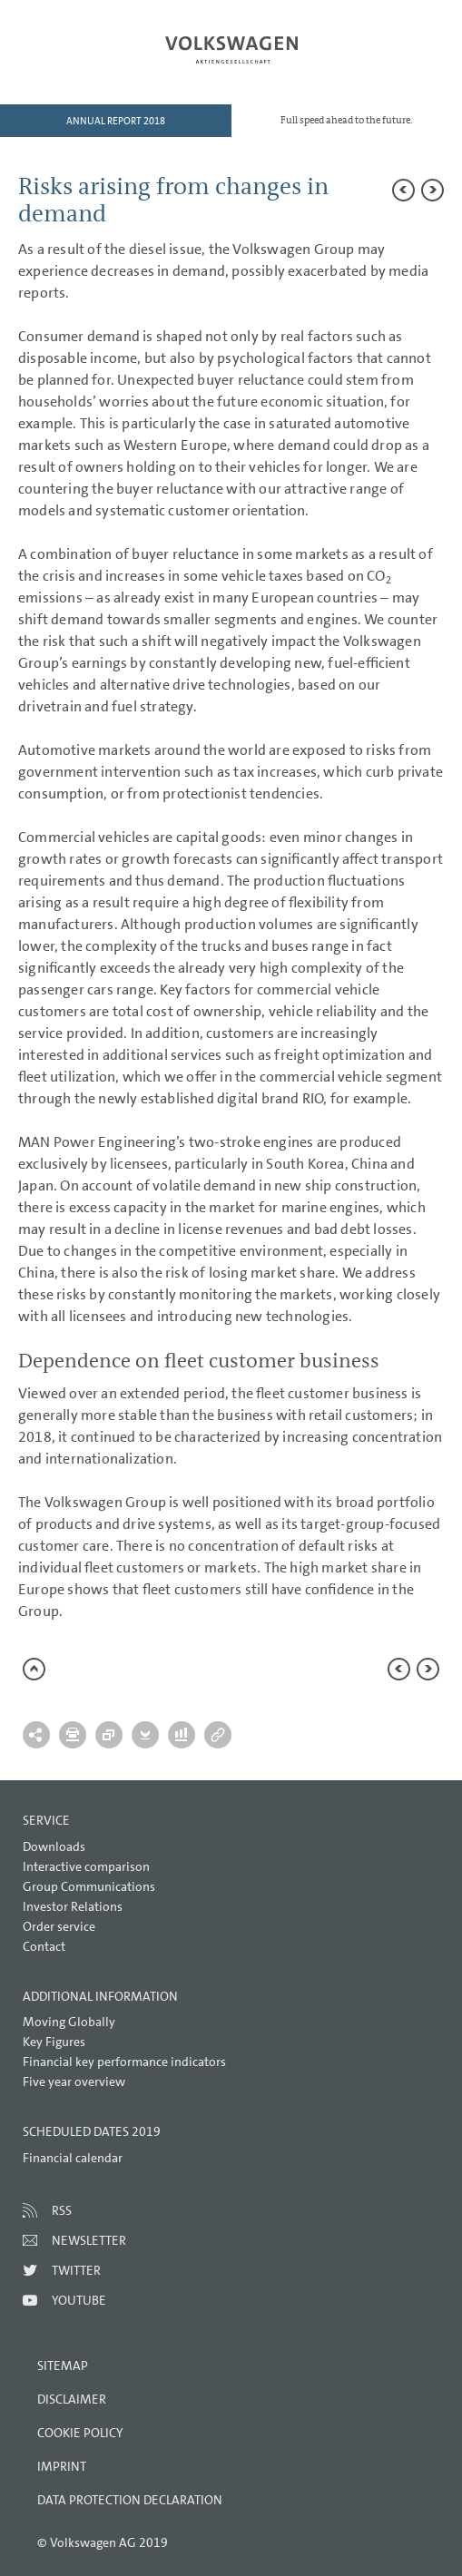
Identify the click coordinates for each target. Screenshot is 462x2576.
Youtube (79, 2300)
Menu (69, 59)
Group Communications (89, 1886)
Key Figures (54, 2041)
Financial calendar (73, 2158)
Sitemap (62, 2365)
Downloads (54, 1846)
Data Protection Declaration (129, 2500)
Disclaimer (71, 2399)
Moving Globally (69, 2021)
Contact (44, 1946)
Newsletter (89, 2240)
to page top (34, 1669)
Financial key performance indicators (124, 2061)
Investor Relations (73, 1906)
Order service (59, 1926)
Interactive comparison (86, 1866)
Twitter (76, 2270)
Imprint (61, 2466)
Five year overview (74, 2081)
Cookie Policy (80, 2432)
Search (393, 59)
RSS (62, 2210)
